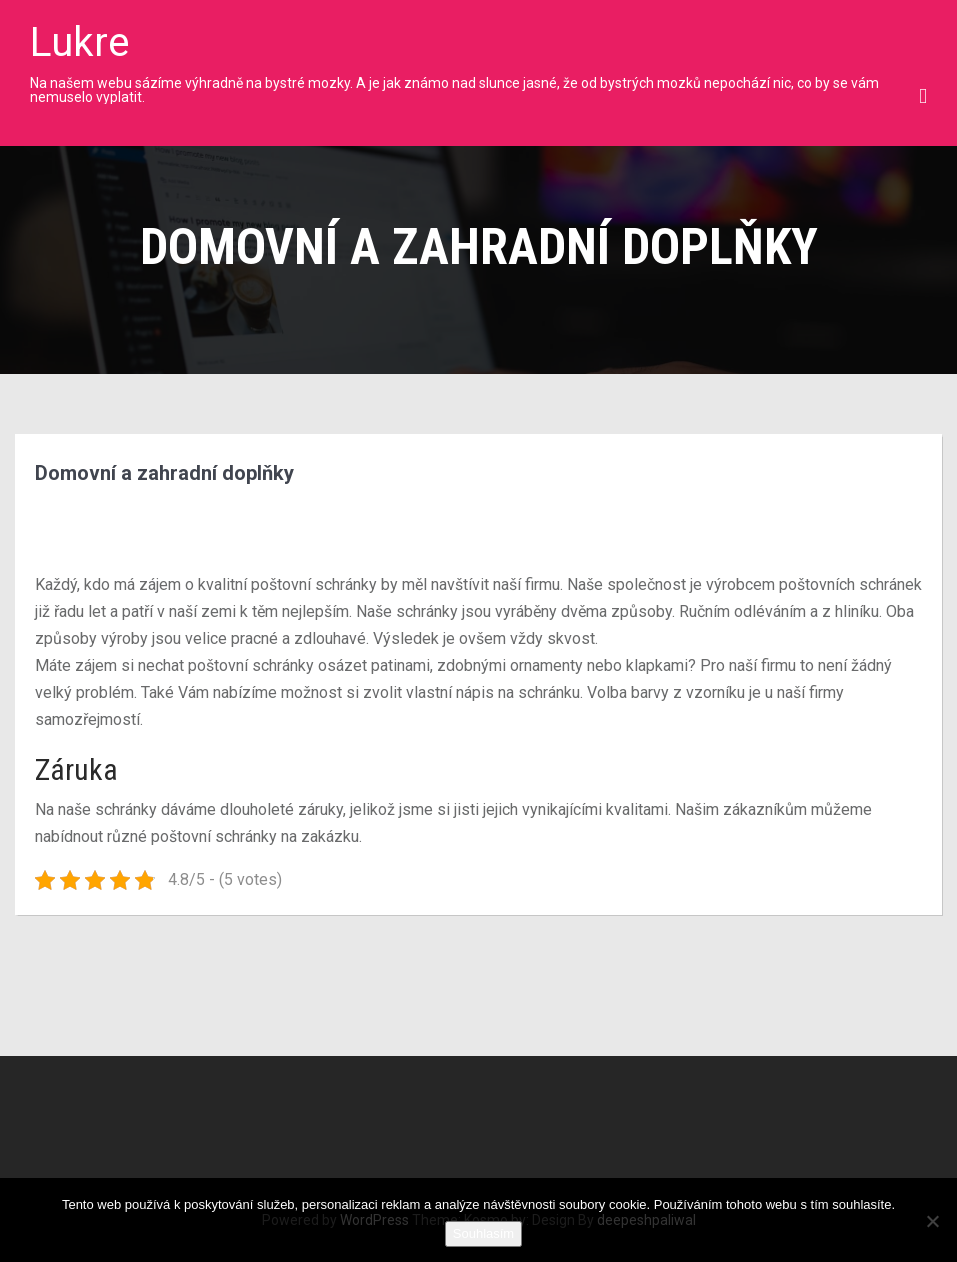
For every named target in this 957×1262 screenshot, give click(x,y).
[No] (932, 1221)
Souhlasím (483, 1233)
